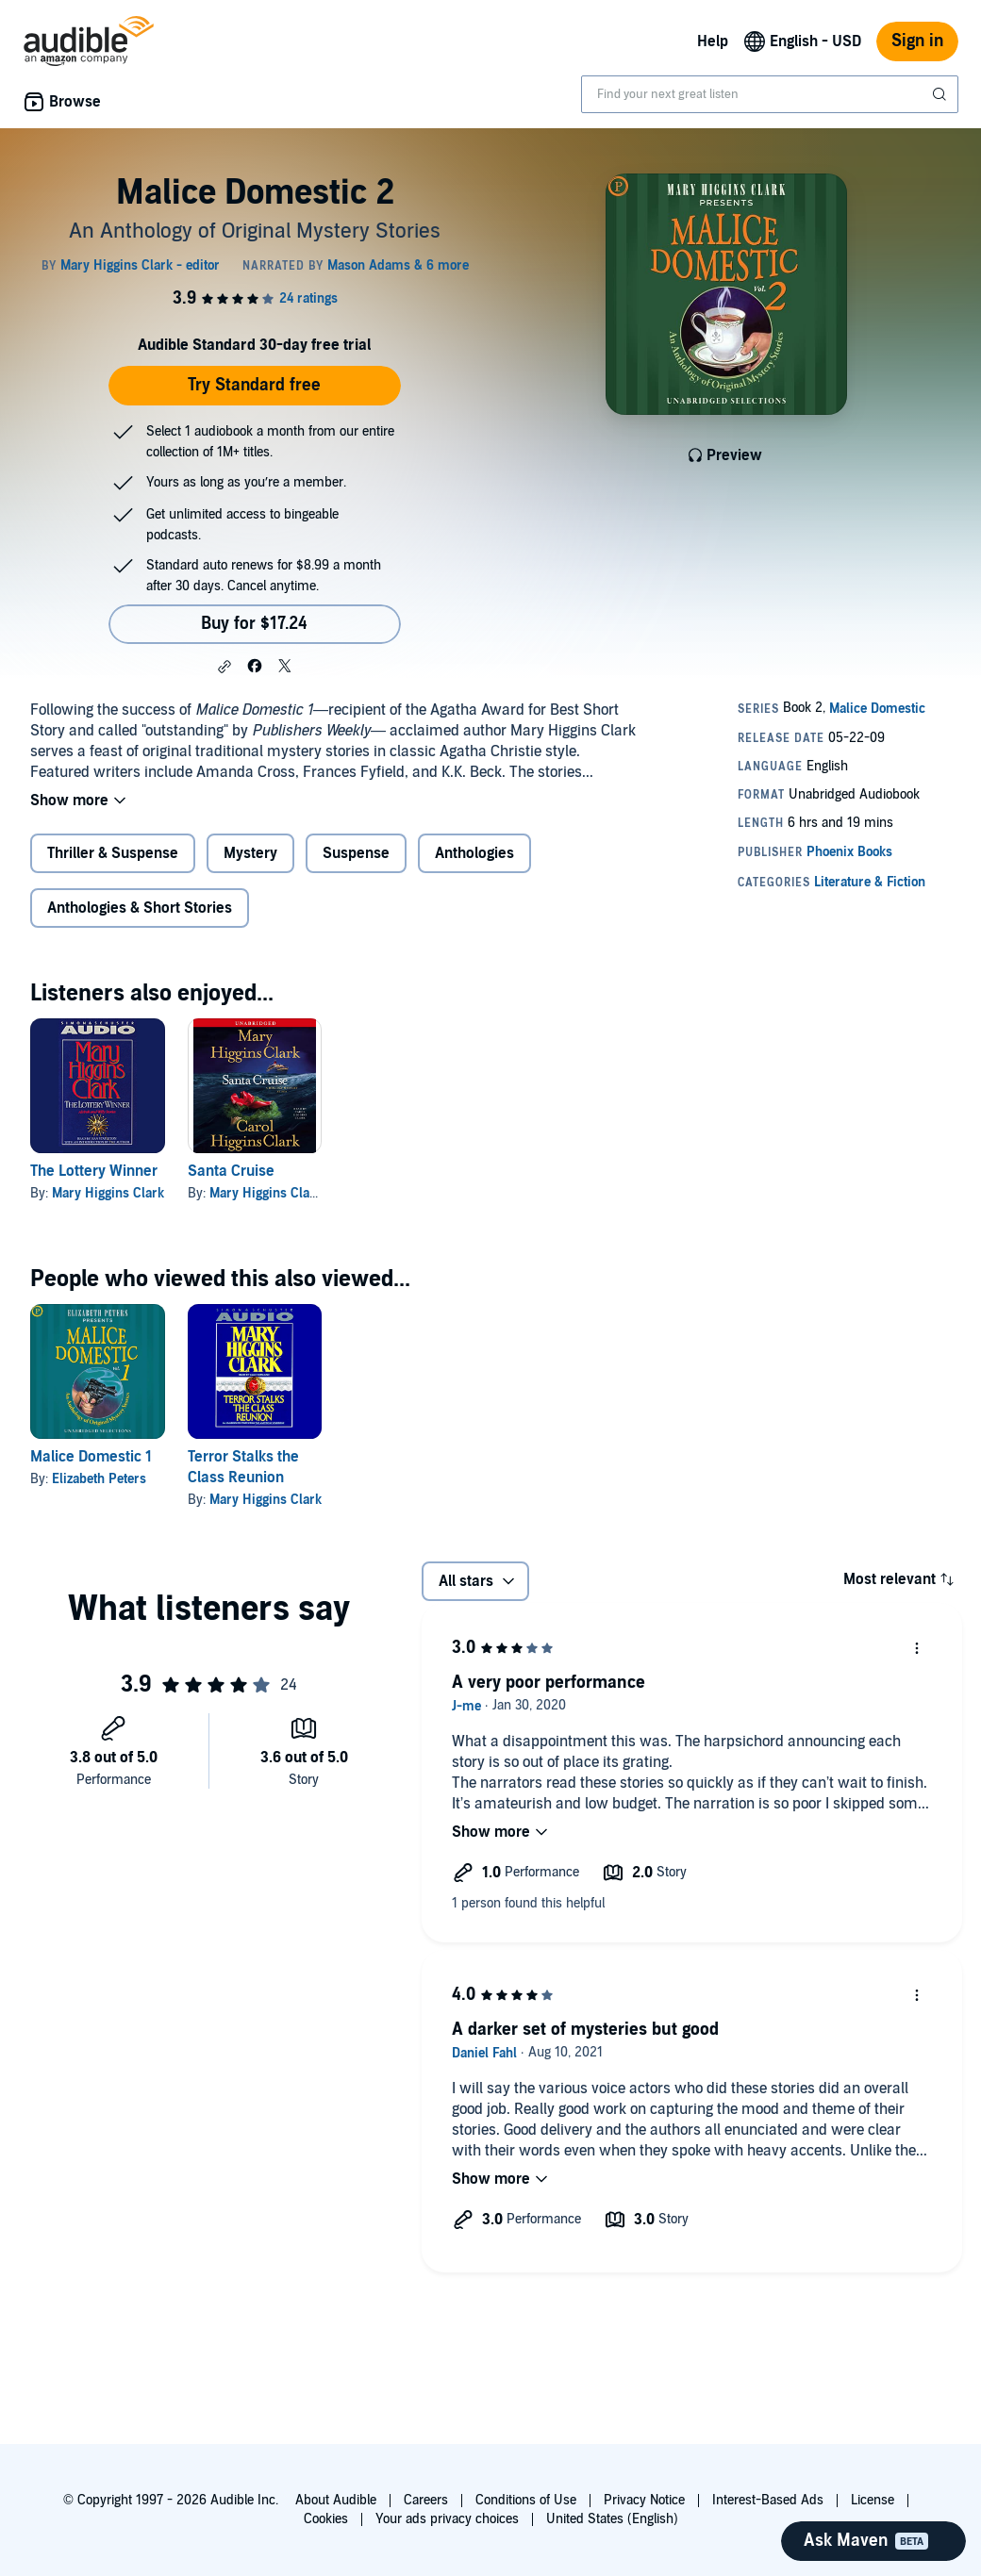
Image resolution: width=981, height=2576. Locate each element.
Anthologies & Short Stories (139, 908)
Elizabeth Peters (99, 1479)
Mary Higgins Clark (108, 1193)
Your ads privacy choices (447, 2519)
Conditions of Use (525, 2500)
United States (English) (612, 2519)
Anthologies (474, 853)
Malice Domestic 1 (91, 1456)
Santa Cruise (231, 1171)
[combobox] (769, 94)
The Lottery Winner (94, 1171)
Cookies (326, 2519)
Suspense (356, 853)
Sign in (917, 41)
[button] (224, 666)
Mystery (250, 853)
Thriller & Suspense (112, 853)
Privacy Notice (644, 2500)
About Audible (335, 2500)
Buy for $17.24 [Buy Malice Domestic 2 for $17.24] (254, 624)
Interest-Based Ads (767, 2500)
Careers (426, 2500)
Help (712, 41)
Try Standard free (254, 385)
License (872, 2500)
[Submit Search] (941, 94)
